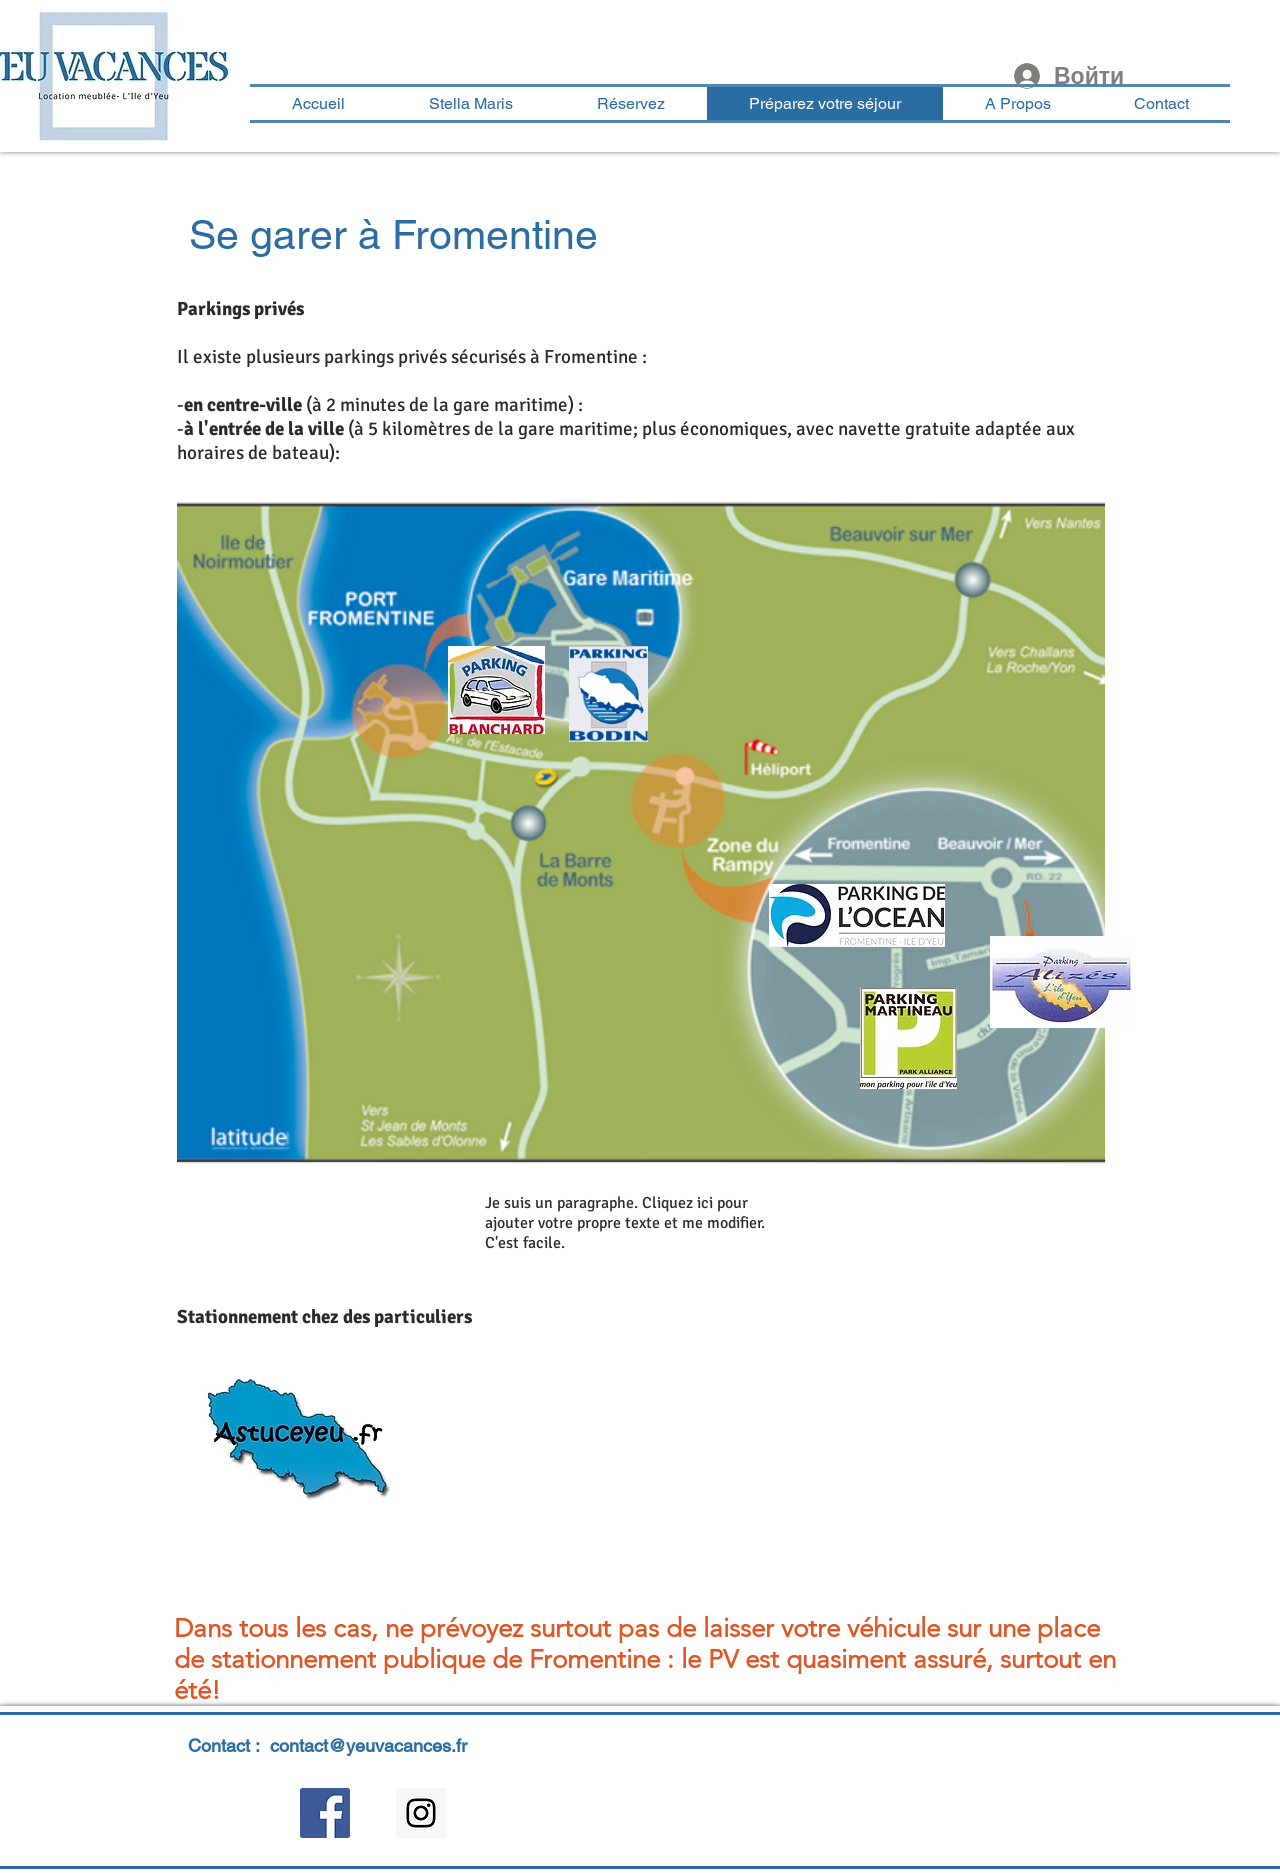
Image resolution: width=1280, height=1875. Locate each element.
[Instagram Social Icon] (421, 1813)
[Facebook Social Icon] (325, 1813)
